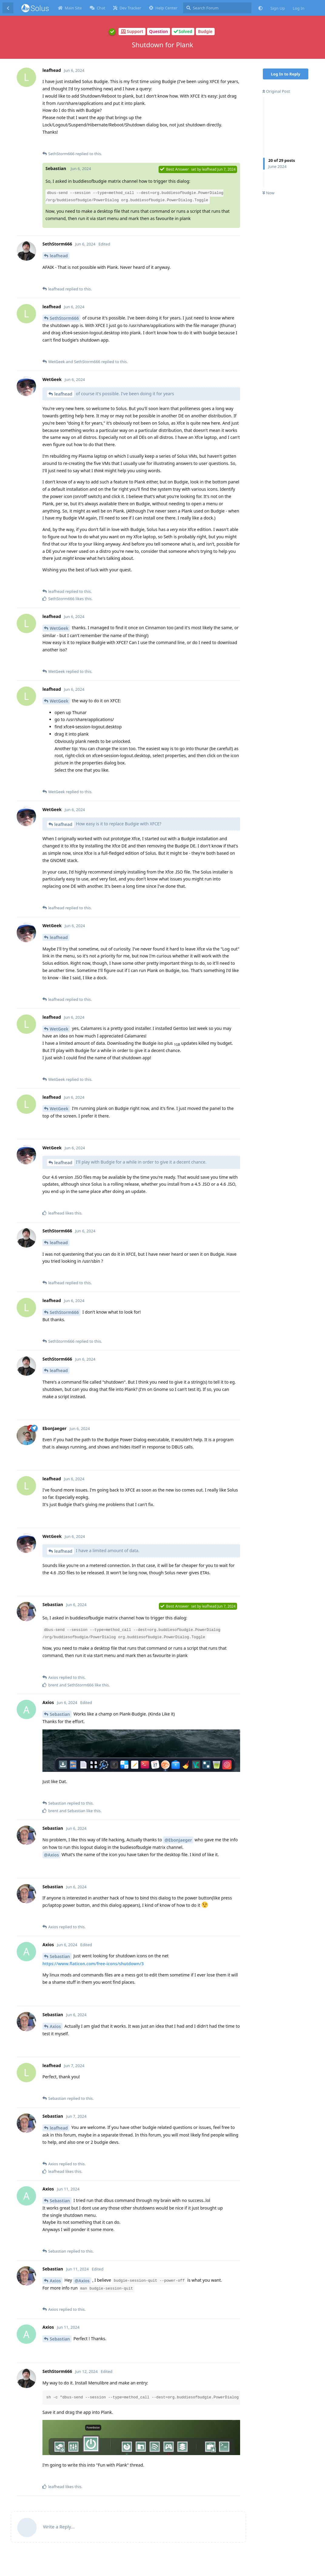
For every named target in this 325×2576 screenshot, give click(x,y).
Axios (55, 2026)
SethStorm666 (64, 318)
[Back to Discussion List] (7, 7)
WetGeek (59, 628)
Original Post (276, 91)
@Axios (51, 1855)
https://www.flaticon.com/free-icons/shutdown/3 (93, 1963)
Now (268, 192)
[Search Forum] (217, 7)
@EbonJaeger (178, 1840)
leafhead (59, 256)
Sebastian (60, 1714)
